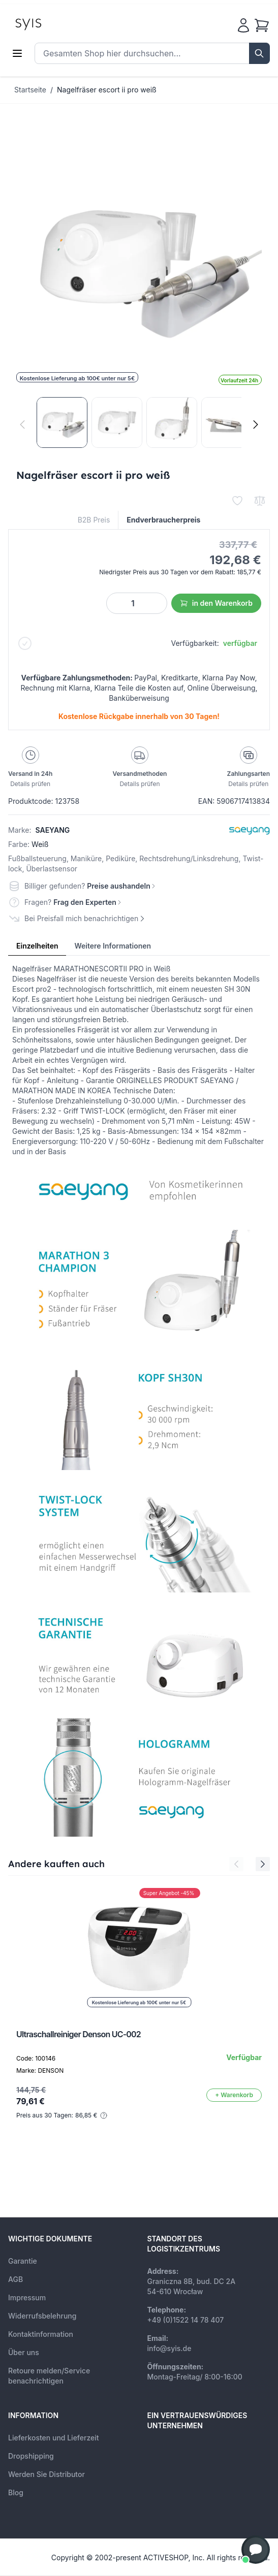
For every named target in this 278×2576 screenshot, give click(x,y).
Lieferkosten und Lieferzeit (53, 2437)
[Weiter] (256, 424)
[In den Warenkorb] (234, 2095)
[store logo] (51, 23)
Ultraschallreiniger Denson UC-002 (78, 2034)
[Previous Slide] (236, 1864)
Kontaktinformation (40, 2334)
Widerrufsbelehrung (42, 2315)
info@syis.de (169, 2348)
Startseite (30, 89)
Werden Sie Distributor (46, 2474)
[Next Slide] (263, 1864)
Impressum (27, 2297)
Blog (15, 2492)
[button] (255, 2549)
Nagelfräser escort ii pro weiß (107, 89)
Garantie (22, 2261)
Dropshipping (31, 2456)
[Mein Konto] (243, 25)
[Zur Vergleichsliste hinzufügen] (260, 501)
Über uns (23, 2352)
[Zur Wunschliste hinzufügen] (237, 501)
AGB (15, 2279)
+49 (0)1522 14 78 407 (185, 2320)
